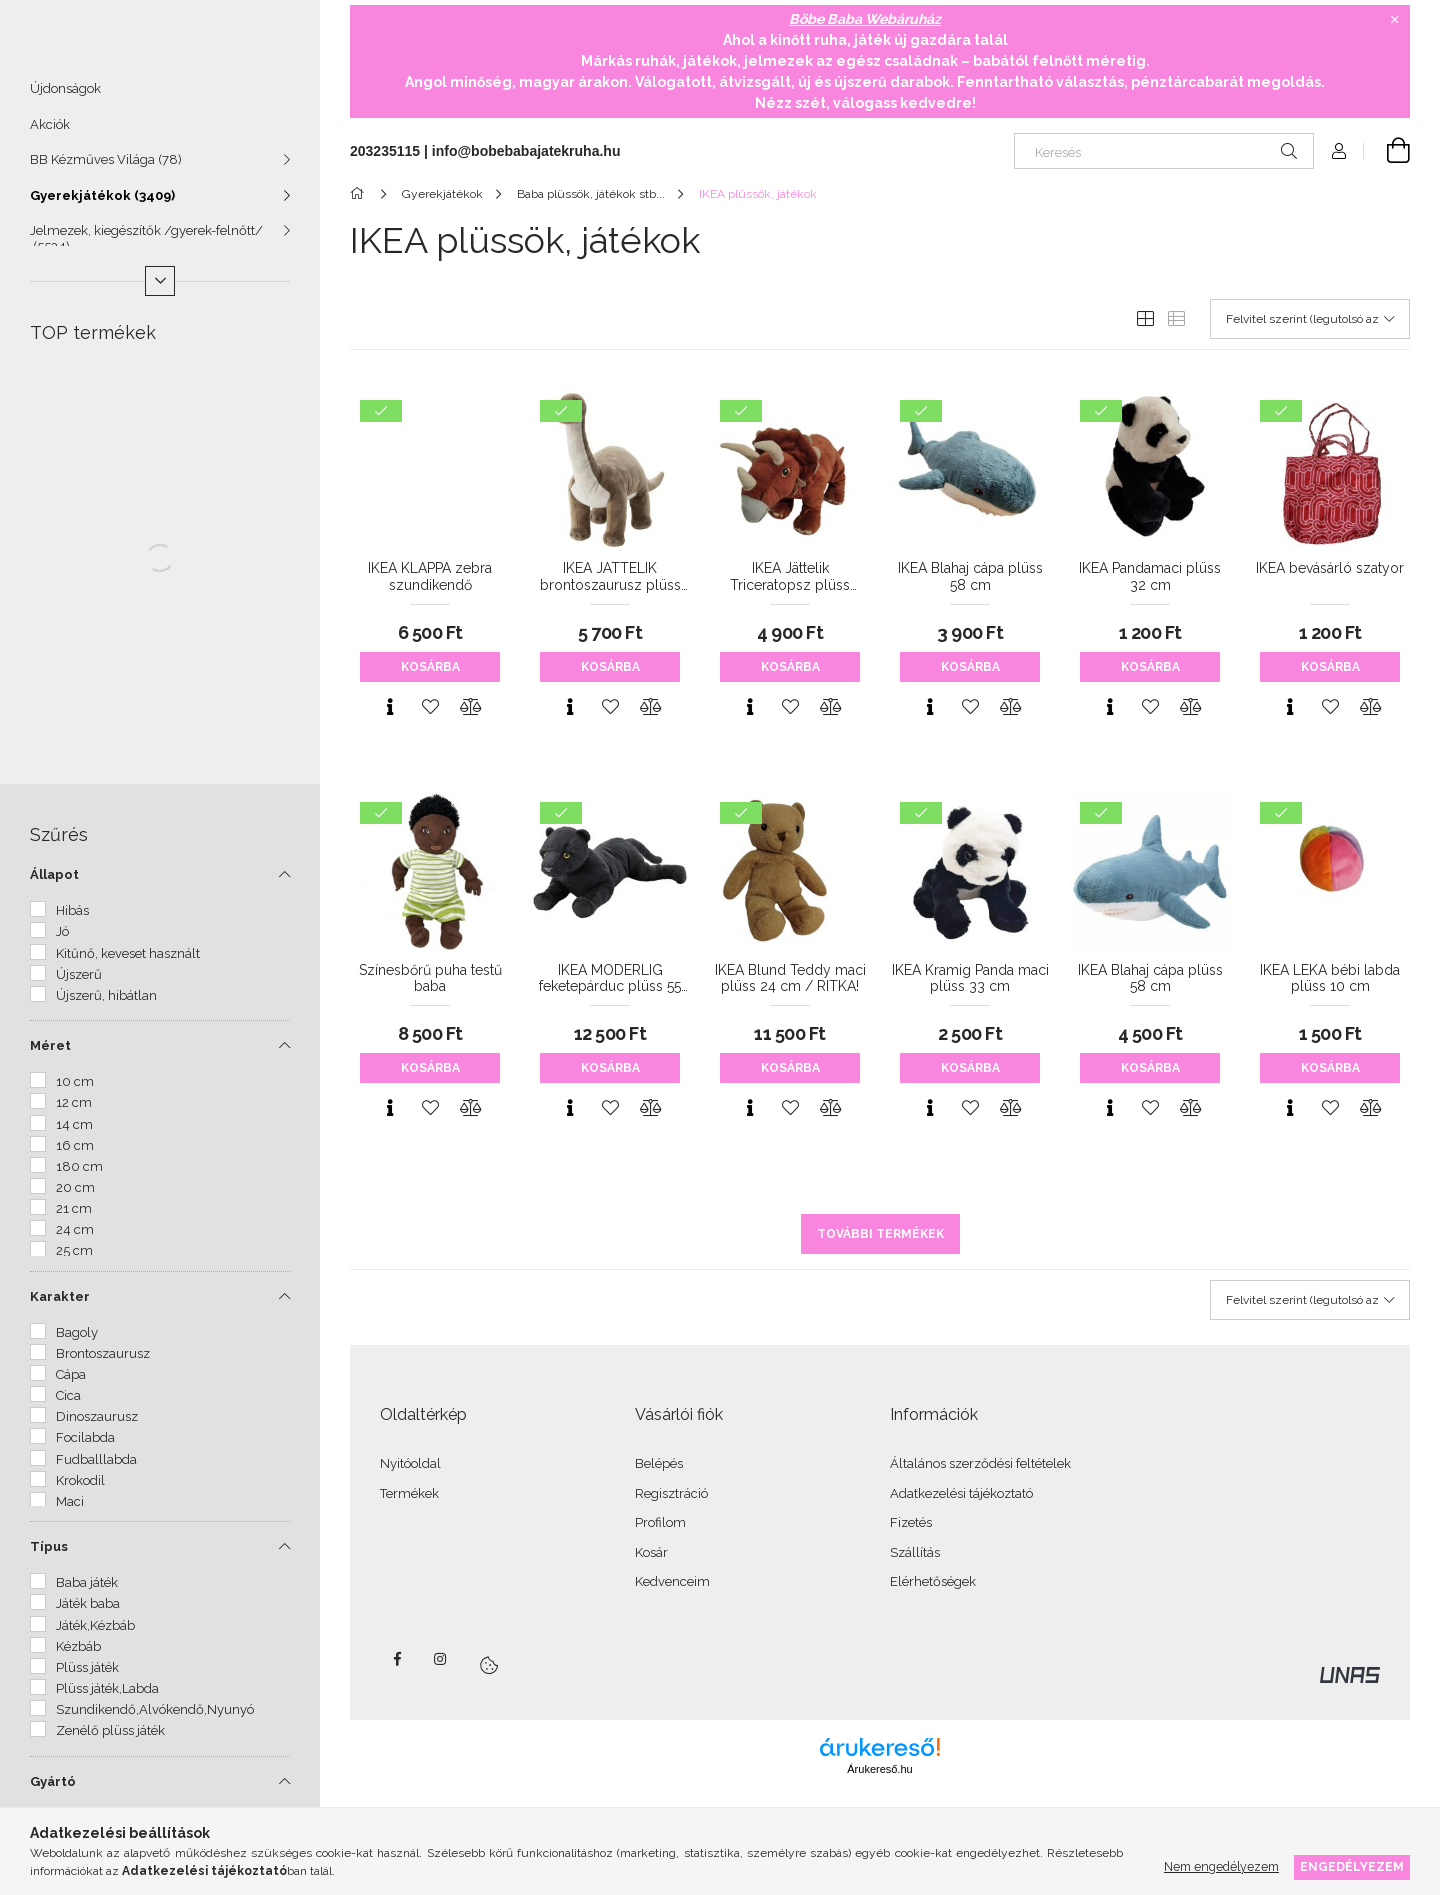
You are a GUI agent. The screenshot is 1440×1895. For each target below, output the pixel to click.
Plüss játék (87, 1676)
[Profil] (1339, 151)
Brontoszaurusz (103, 1362)
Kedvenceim (672, 1581)
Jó (62, 940)
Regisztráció (671, 1493)
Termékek (409, 1493)
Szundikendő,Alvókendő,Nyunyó (155, 1718)
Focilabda (85, 1446)
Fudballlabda (96, 1468)
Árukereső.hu (879, 1769)
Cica (68, 1404)
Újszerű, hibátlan (106, 1004)
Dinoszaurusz (97, 1425)
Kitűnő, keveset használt (128, 962)
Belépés (659, 1463)
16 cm (75, 1154)
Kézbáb (78, 1655)
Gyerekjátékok (102, 204)
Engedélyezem (1352, 1866)
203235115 (385, 151)
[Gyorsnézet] (390, 707)
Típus (49, 1555)
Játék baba (88, 1612)
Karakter (60, 1305)
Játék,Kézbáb (95, 1634)
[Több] (160, 290)
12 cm (74, 1111)
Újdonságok (65, 97)
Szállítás (915, 1552)
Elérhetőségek (933, 1581)
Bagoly (77, 1341)
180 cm (79, 1175)
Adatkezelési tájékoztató (961, 1493)
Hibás (72, 919)
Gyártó (53, 1790)
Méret (50, 1054)
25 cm (74, 1259)
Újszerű (79, 983)
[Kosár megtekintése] (1387, 151)
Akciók (50, 133)
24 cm (75, 1238)
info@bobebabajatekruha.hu (526, 151)
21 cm (74, 1217)
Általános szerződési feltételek (980, 1463)
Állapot (54, 883)
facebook (397, 1659)
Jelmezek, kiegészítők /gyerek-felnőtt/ (146, 247)
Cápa (71, 1383)
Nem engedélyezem (1221, 1866)
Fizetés (911, 1522)
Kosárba (430, 667)
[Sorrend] (1310, 319)
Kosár (651, 1552)
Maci (70, 1510)
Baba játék (87, 1591)
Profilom (660, 1522)
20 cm (75, 1196)
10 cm (75, 1090)
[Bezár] (1395, 20)
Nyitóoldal (410, 1463)
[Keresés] (1164, 151)
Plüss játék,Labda (107, 1697)
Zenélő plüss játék (110, 1739)
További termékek (880, 1234)
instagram (441, 1659)
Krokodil (80, 1489)
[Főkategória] (360, 194)
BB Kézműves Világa (106, 168)
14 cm (74, 1133)
